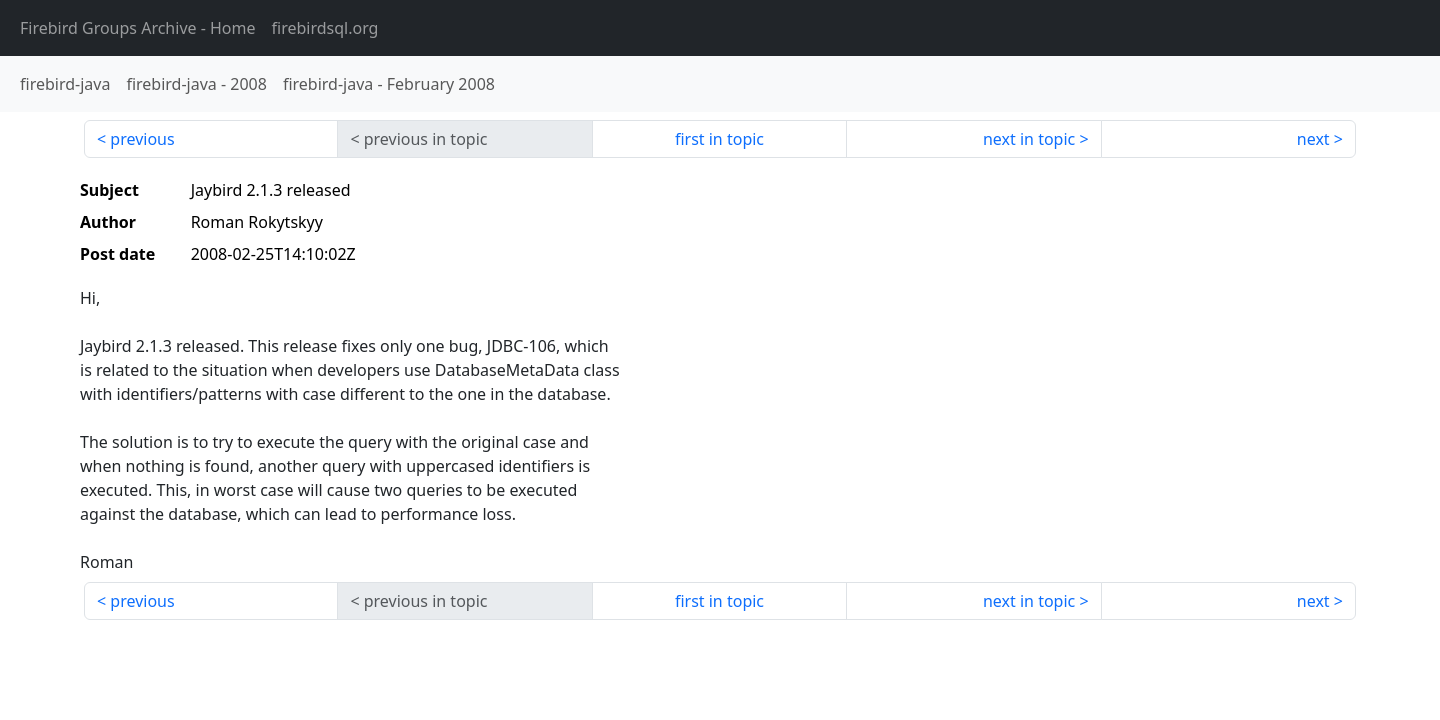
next (1313, 139)
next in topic (1029, 139)
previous (142, 139)
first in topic (719, 139)
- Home (138, 28)
